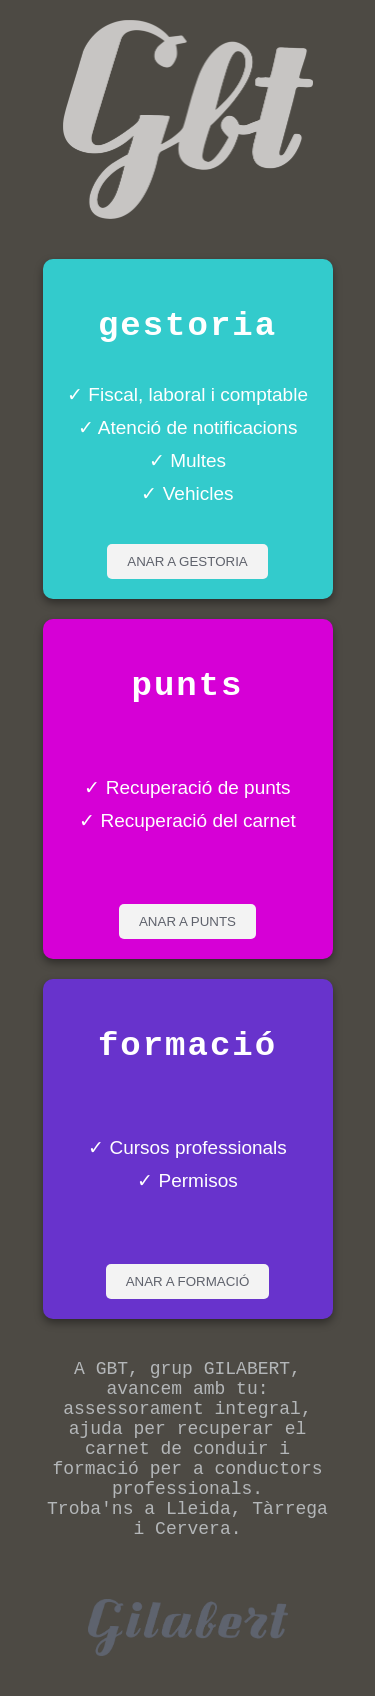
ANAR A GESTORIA (187, 561)
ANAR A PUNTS (187, 921)
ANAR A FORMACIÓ (188, 1281)
